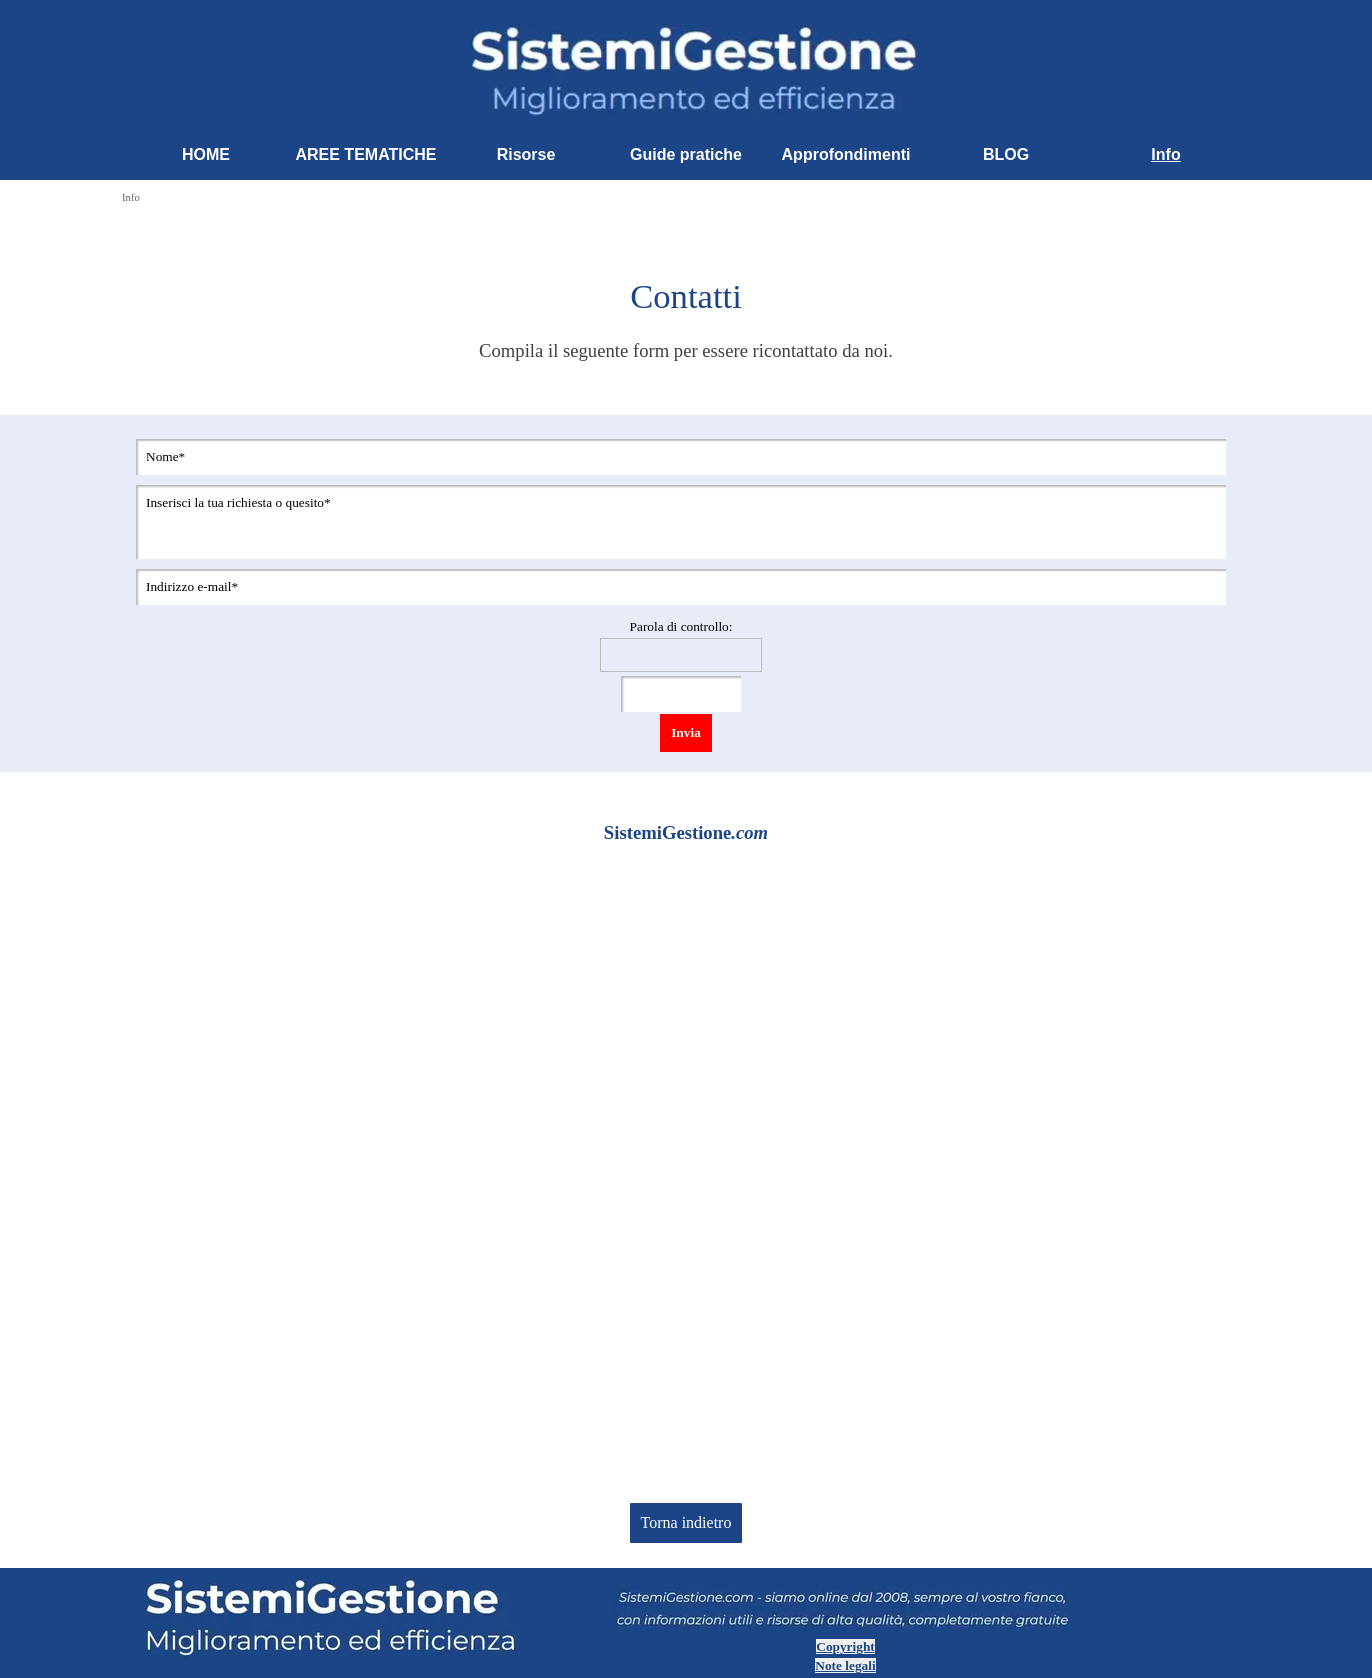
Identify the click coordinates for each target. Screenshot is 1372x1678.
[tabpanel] (686, 317)
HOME (206, 154)
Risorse (526, 154)
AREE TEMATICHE (365, 154)
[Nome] (681, 457)
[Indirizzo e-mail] (681, 587)
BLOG (1006, 154)
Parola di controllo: (681, 626)
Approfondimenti (846, 154)
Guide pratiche (686, 154)
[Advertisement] (686, 1188)
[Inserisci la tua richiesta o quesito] (681, 522)
